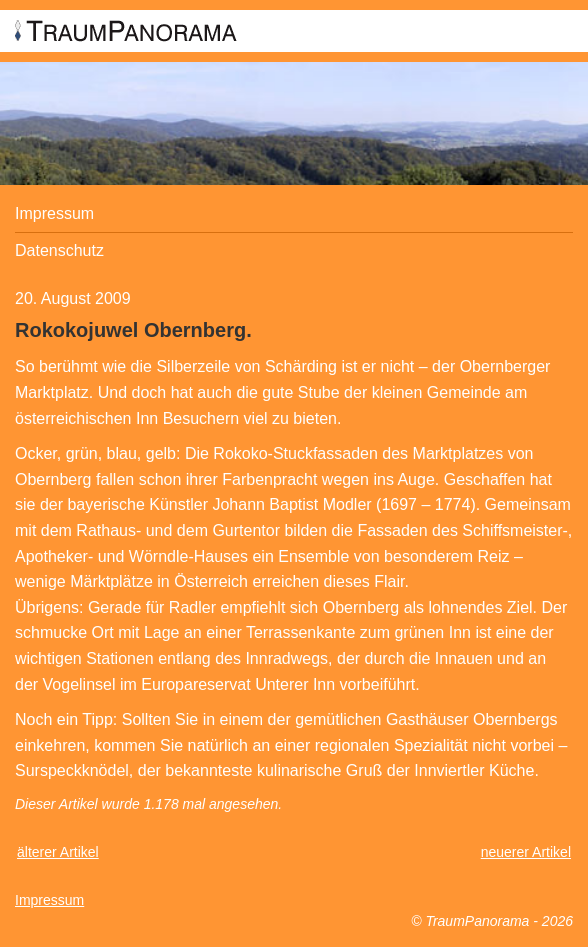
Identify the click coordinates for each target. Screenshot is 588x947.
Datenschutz (59, 250)
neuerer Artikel (526, 852)
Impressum (54, 213)
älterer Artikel (58, 852)
